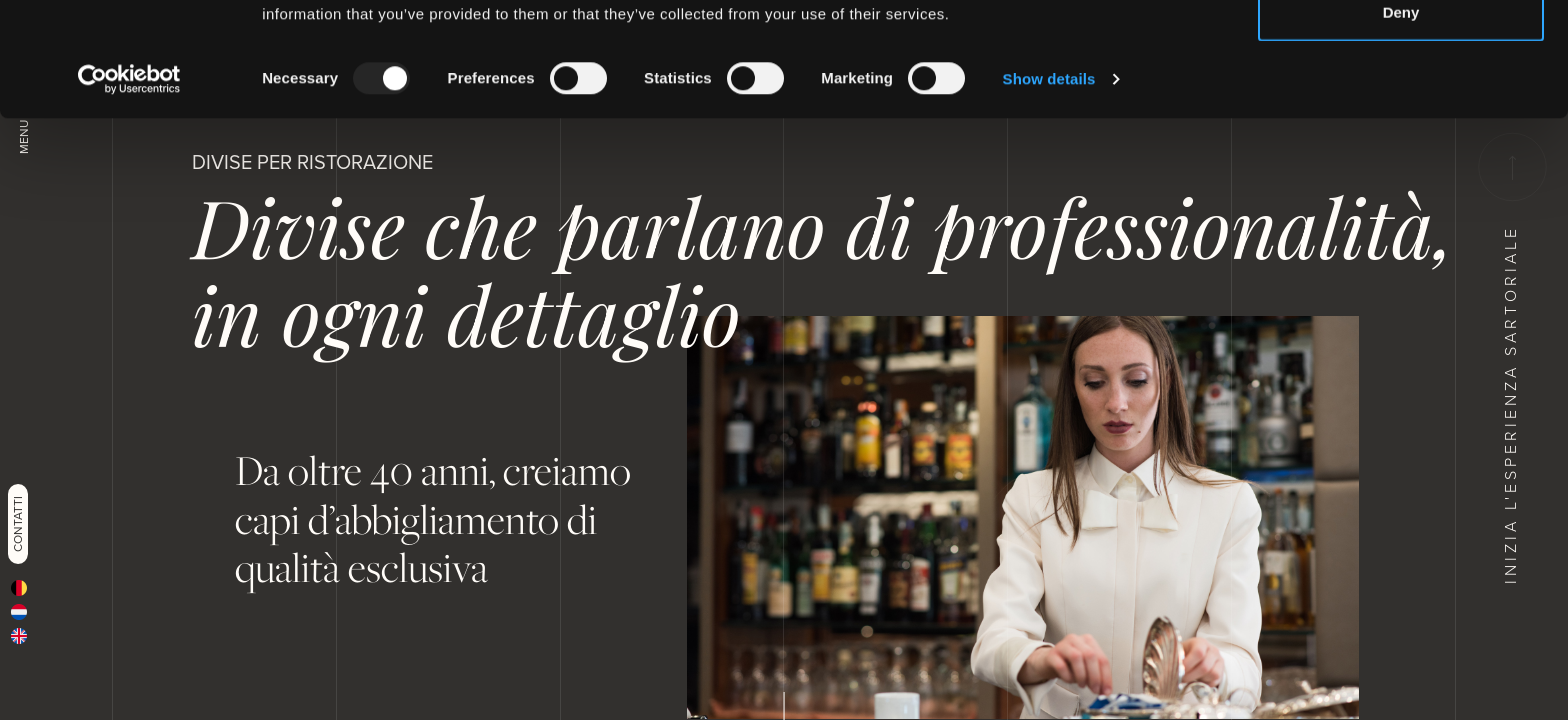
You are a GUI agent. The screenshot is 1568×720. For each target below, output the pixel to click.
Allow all (1401, 52)
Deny (1401, 118)
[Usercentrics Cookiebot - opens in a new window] (129, 186)
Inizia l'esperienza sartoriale (1510, 358)
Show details (1049, 185)
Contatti (18, 524)
